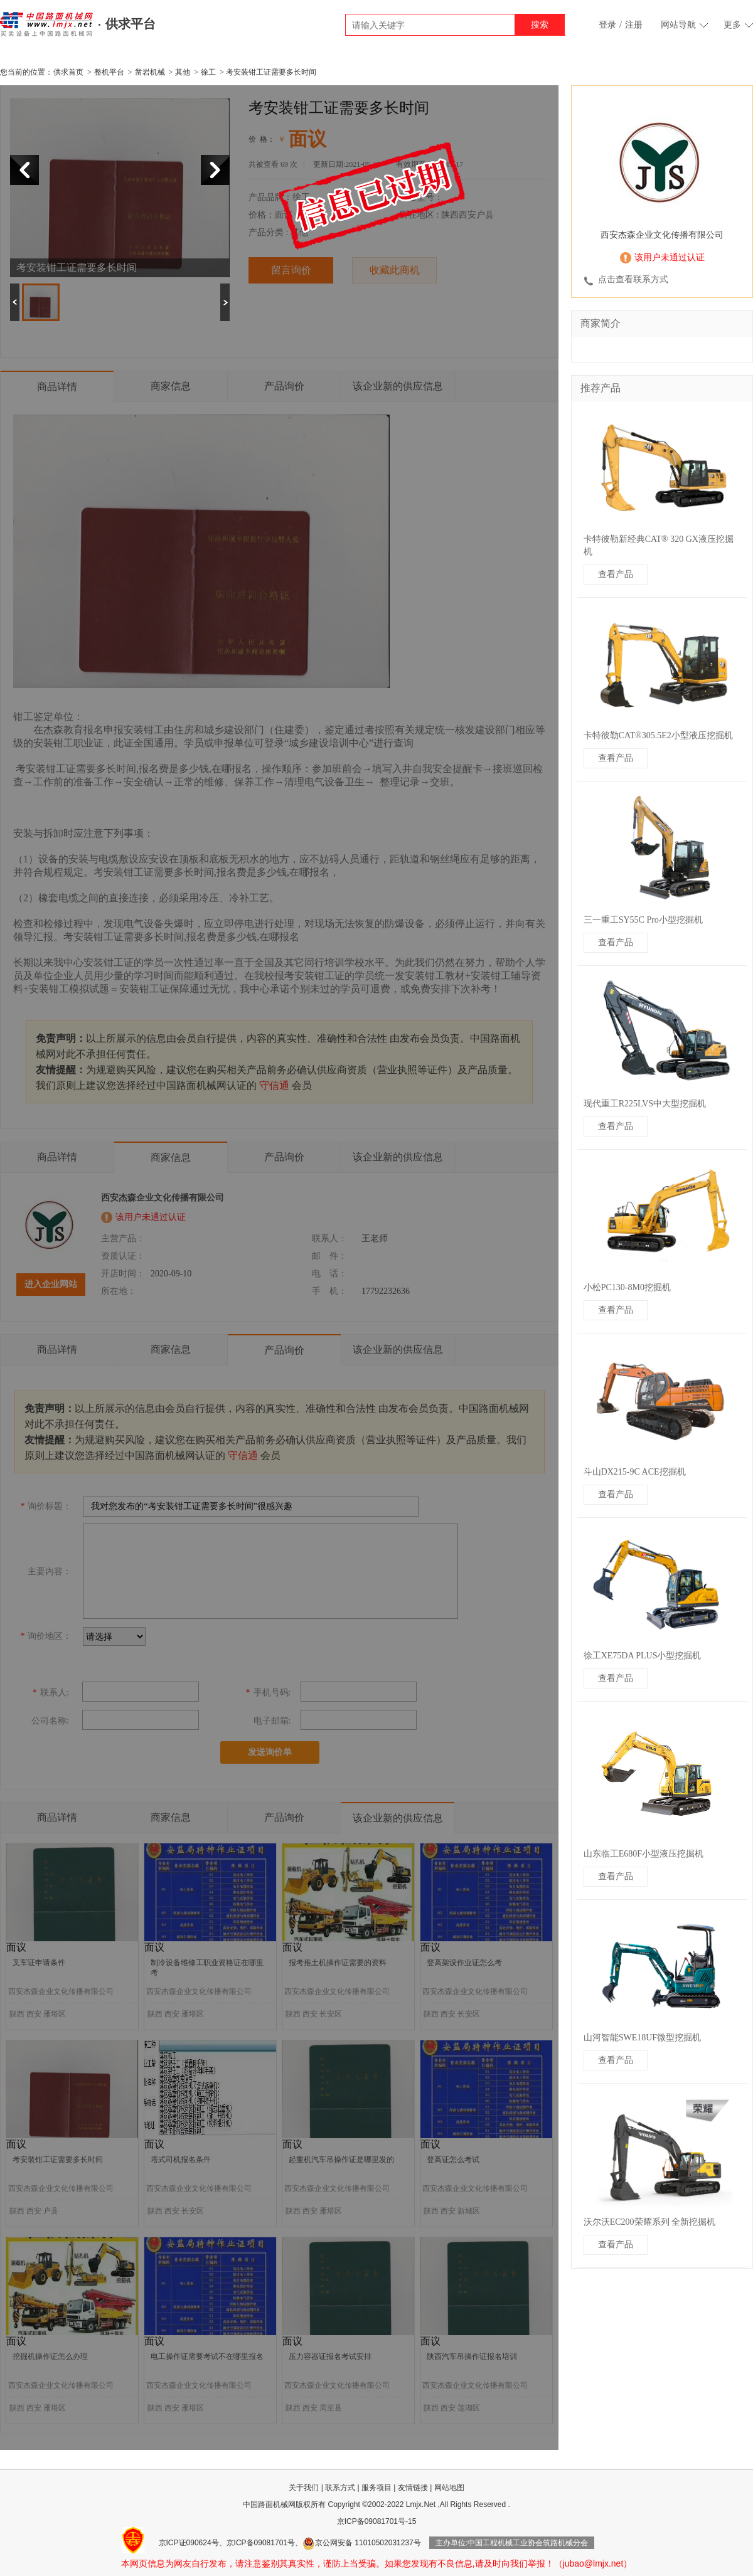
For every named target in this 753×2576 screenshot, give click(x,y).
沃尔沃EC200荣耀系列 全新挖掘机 (649, 2222)
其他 (182, 72)
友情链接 (413, 2487)
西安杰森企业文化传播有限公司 (662, 235)
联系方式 (340, 2487)
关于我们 (304, 2487)
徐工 (208, 72)
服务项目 (376, 2487)
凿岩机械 (150, 72)
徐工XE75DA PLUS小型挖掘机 (643, 1655)
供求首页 (68, 72)
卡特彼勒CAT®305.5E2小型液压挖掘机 (658, 735)
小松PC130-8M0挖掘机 (627, 1287)
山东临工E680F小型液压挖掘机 (643, 1853)
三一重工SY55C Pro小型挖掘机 (643, 920)
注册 (634, 24)
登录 (607, 24)
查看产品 (615, 574)
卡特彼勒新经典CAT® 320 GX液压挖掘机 (659, 545)
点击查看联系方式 (633, 279)
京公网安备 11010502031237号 (361, 2542)
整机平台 (109, 72)
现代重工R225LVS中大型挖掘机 (645, 1103)
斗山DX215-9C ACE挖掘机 (635, 1471)
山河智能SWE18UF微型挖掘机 (642, 2037)
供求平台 (130, 24)
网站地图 (449, 2487)
